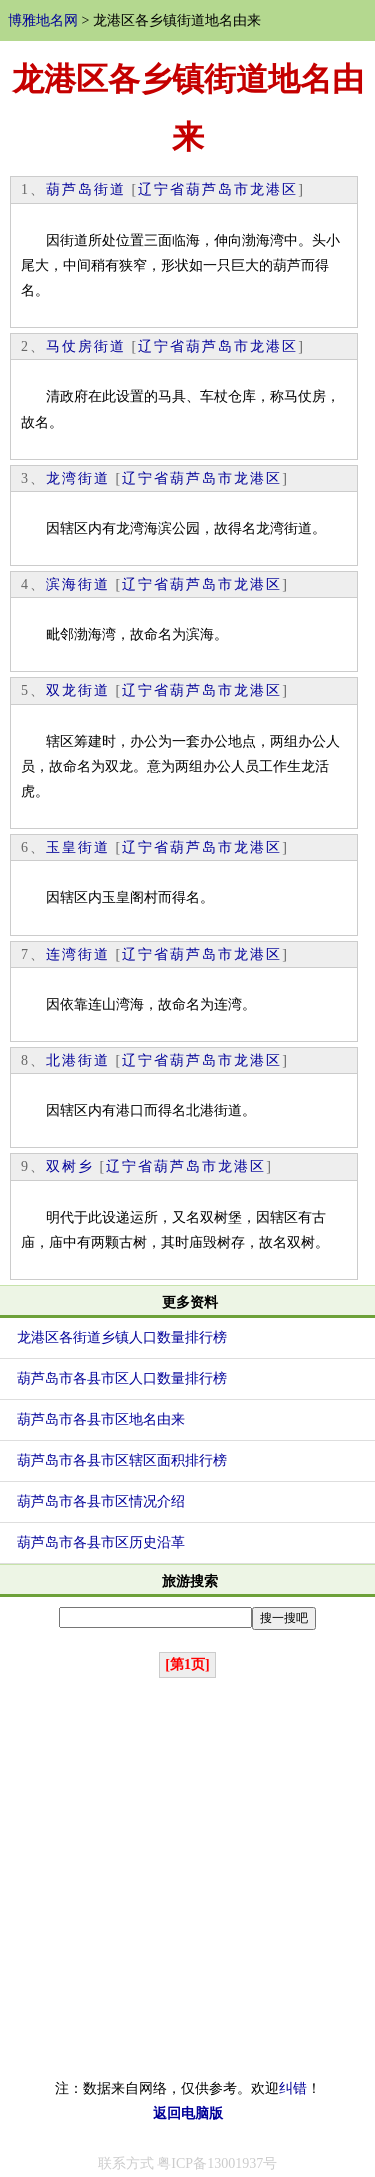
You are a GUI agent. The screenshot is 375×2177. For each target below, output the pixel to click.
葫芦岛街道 (86, 189)
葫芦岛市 (218, 189)
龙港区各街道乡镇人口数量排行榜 (122, 1337)
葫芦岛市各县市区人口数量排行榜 (122, 1378)
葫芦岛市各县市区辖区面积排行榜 (122, 1460)
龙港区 (274, 189)
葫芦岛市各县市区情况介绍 (101, 1501)
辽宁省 (162, 189)
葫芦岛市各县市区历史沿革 (101, 1542)
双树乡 (70, 1166)
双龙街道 (78, 690)
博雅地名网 (43, 20)
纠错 (293, 2088)
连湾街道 (78, 954)
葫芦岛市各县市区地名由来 (101, 1419)
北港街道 (78, 1060)
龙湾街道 (78, 478)
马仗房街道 (86, 346)
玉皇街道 (78, 847)
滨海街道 (78, 584)
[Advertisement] (187, 1878)
